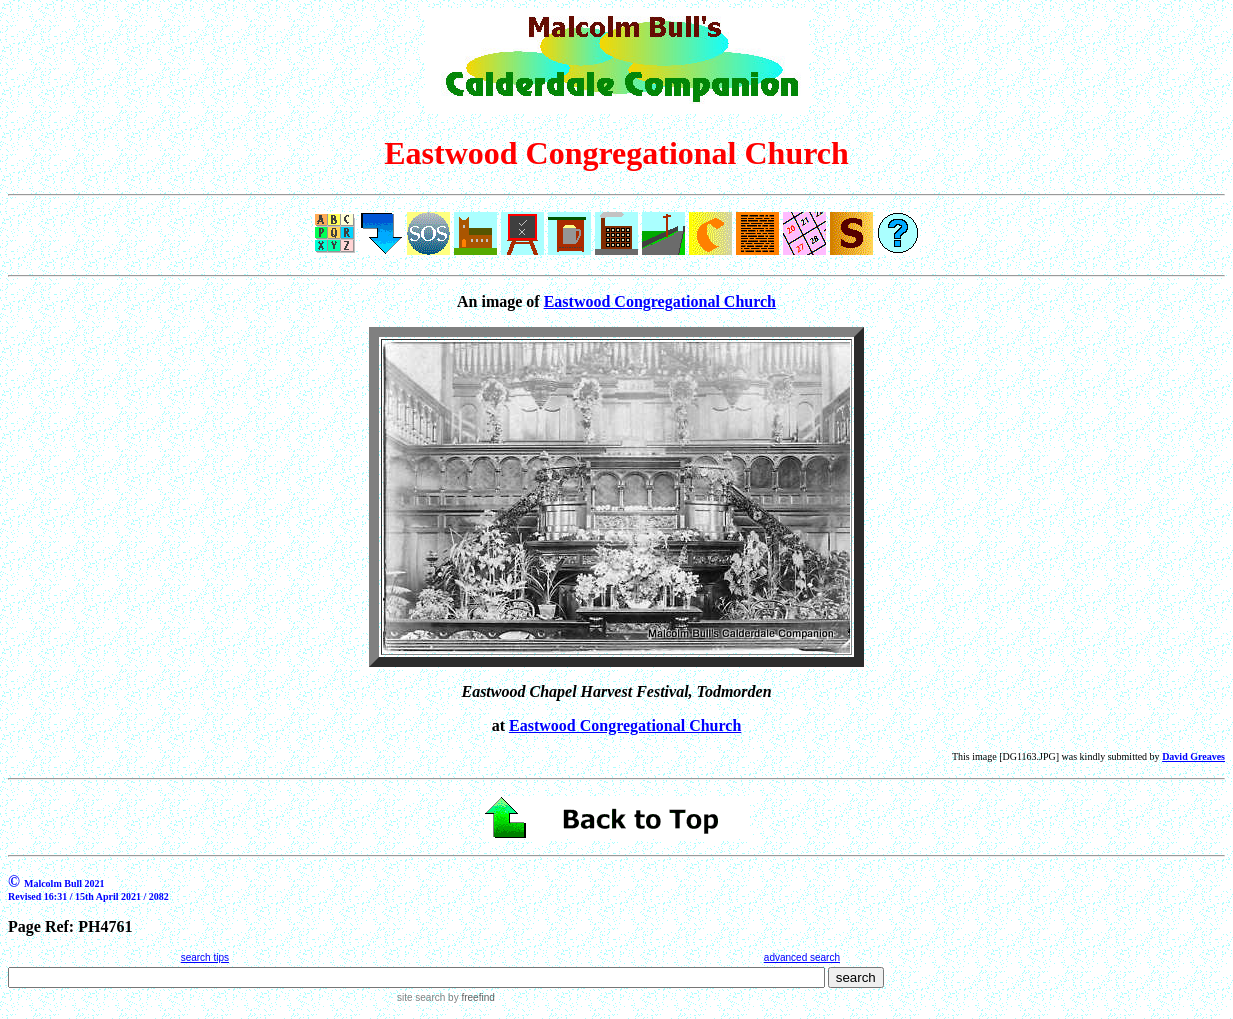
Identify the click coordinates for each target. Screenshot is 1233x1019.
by (469, 997)
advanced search (802, 957)
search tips (205, 957)
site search (421, 997)
